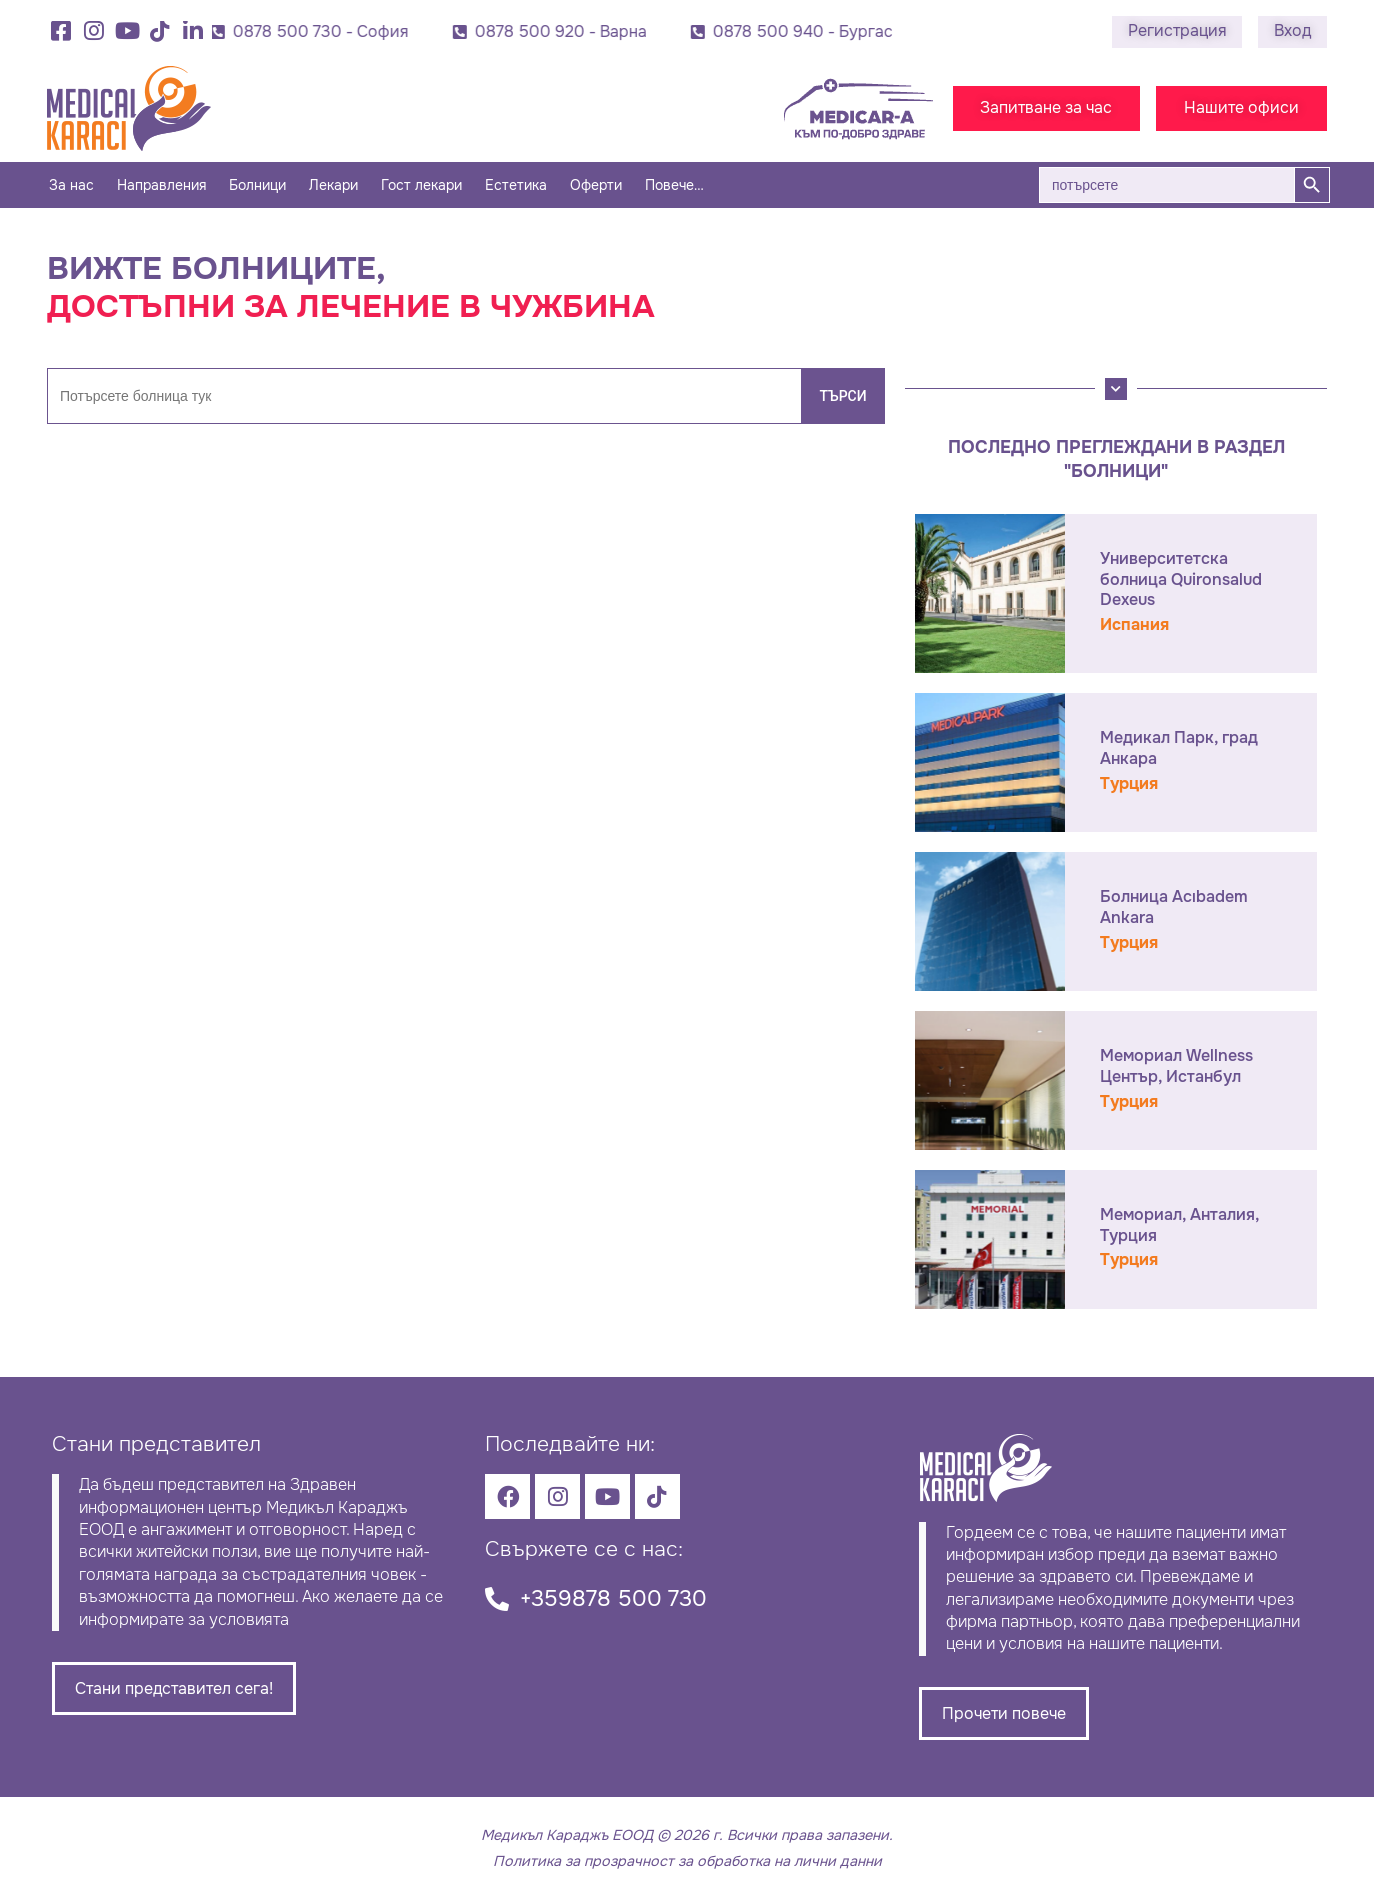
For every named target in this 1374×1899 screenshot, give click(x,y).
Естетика (516, 185)
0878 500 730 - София (358, 31)
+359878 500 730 (613, 1598)
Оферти (596, 185)
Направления (161, 185)
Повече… (674, 185)
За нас (71, 185)
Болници (257, 185)
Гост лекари (421, 185)
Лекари (333, 185)
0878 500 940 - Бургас (840, 31)
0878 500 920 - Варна (598, 31)
